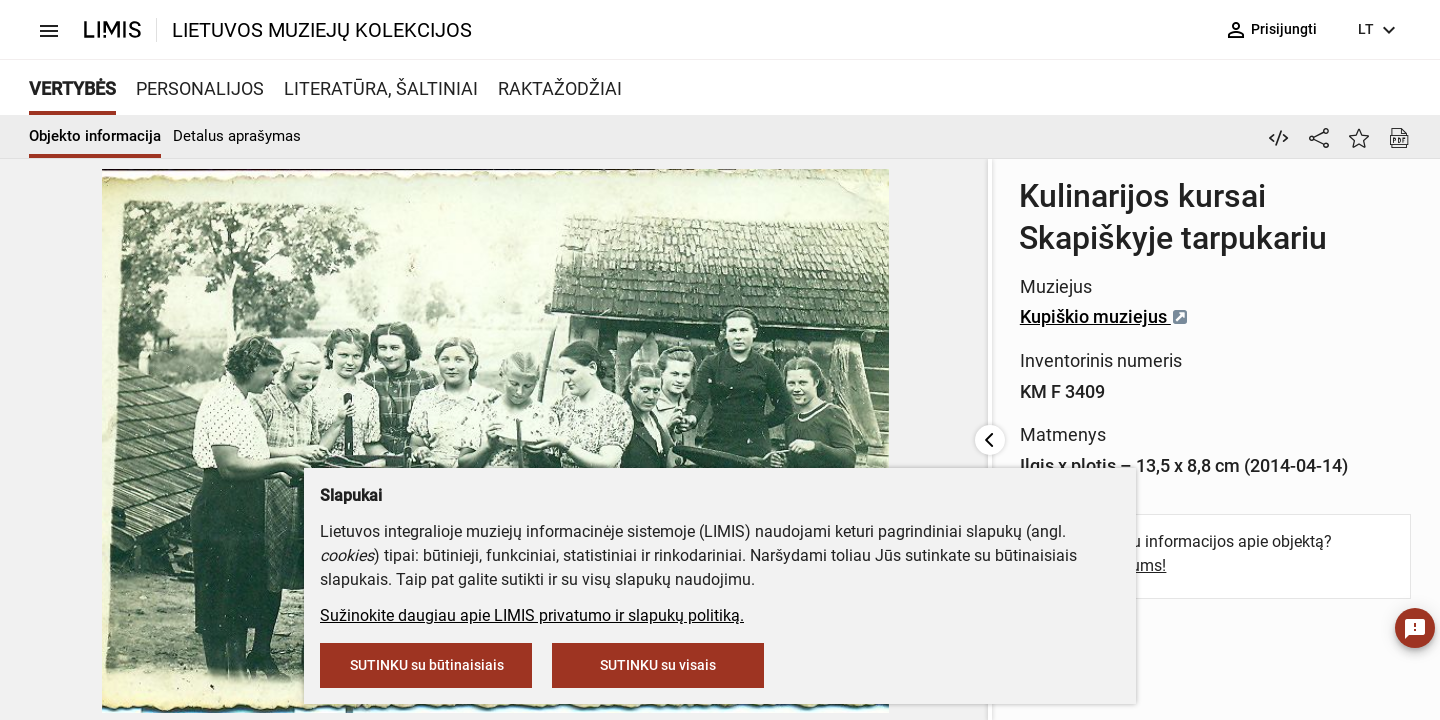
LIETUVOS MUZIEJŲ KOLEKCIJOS (322, 30)
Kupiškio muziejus (730, 274)
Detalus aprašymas (237, 136)
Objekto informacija (95, 136)
